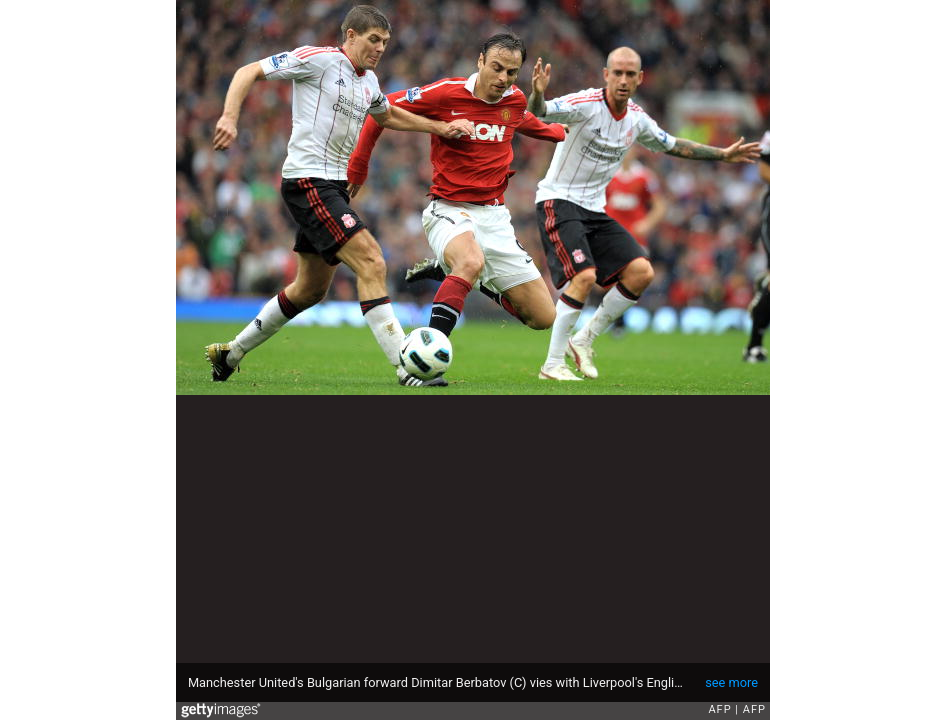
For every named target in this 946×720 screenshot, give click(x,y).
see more (731, 682)
